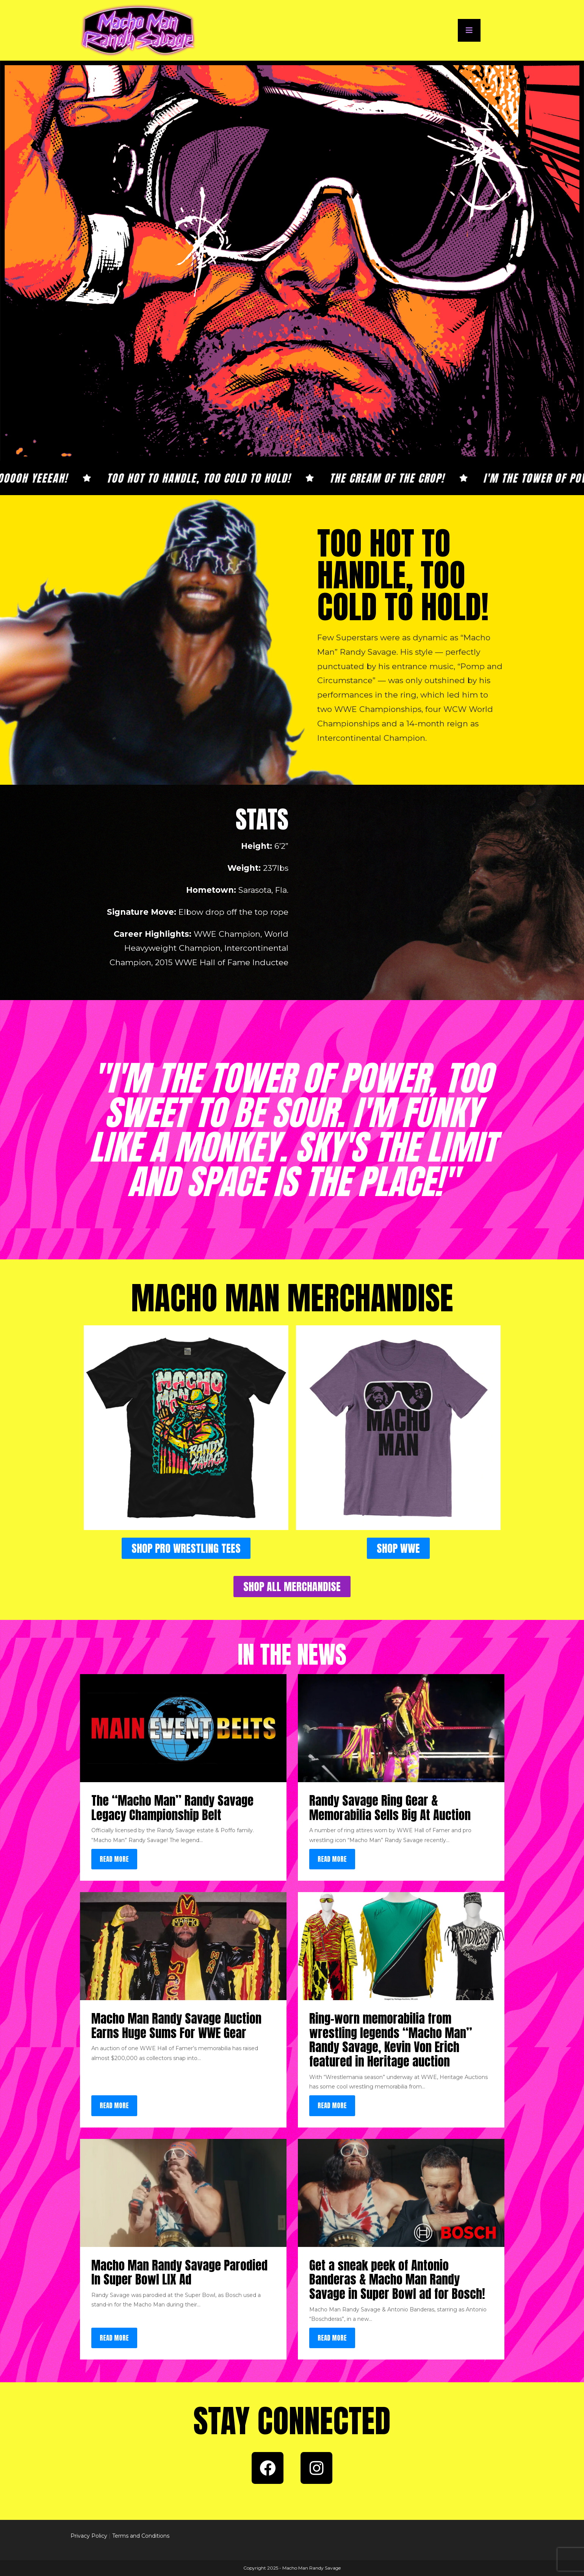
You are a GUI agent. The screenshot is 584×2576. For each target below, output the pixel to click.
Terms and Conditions (140, 2535)
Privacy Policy (88, 2535)
